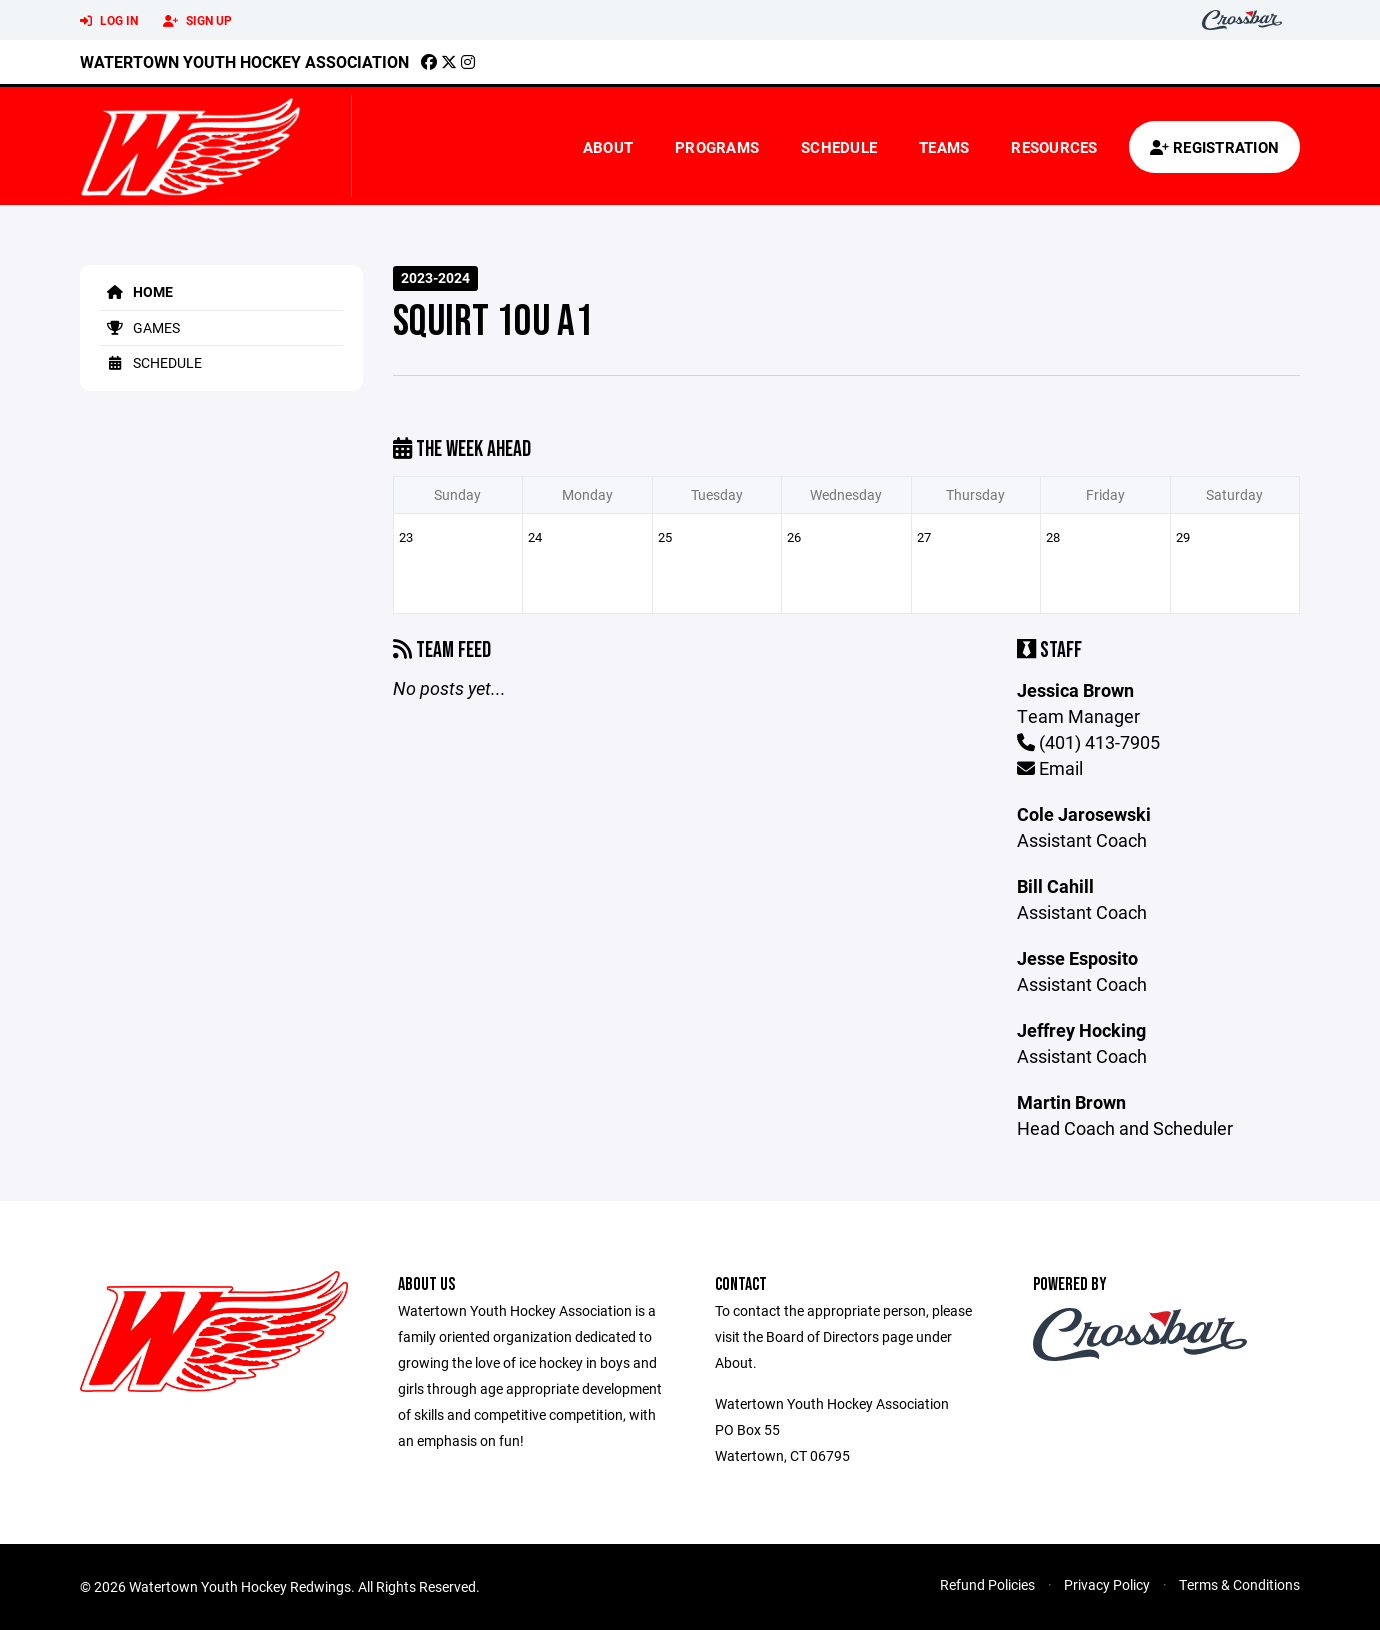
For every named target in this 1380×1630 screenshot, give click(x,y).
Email (1050, 768)
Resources (1054, 147)
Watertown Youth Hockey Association (244, 61)
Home (136, 291)
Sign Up (197, 21)
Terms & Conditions (1239, 1584)
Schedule (839, 147)
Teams (944, 147)
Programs (717, 147)
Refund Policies (987, 1584)
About (608, 147)
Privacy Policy (1107, 1584)
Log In (109, 21)
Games (140, 327)
